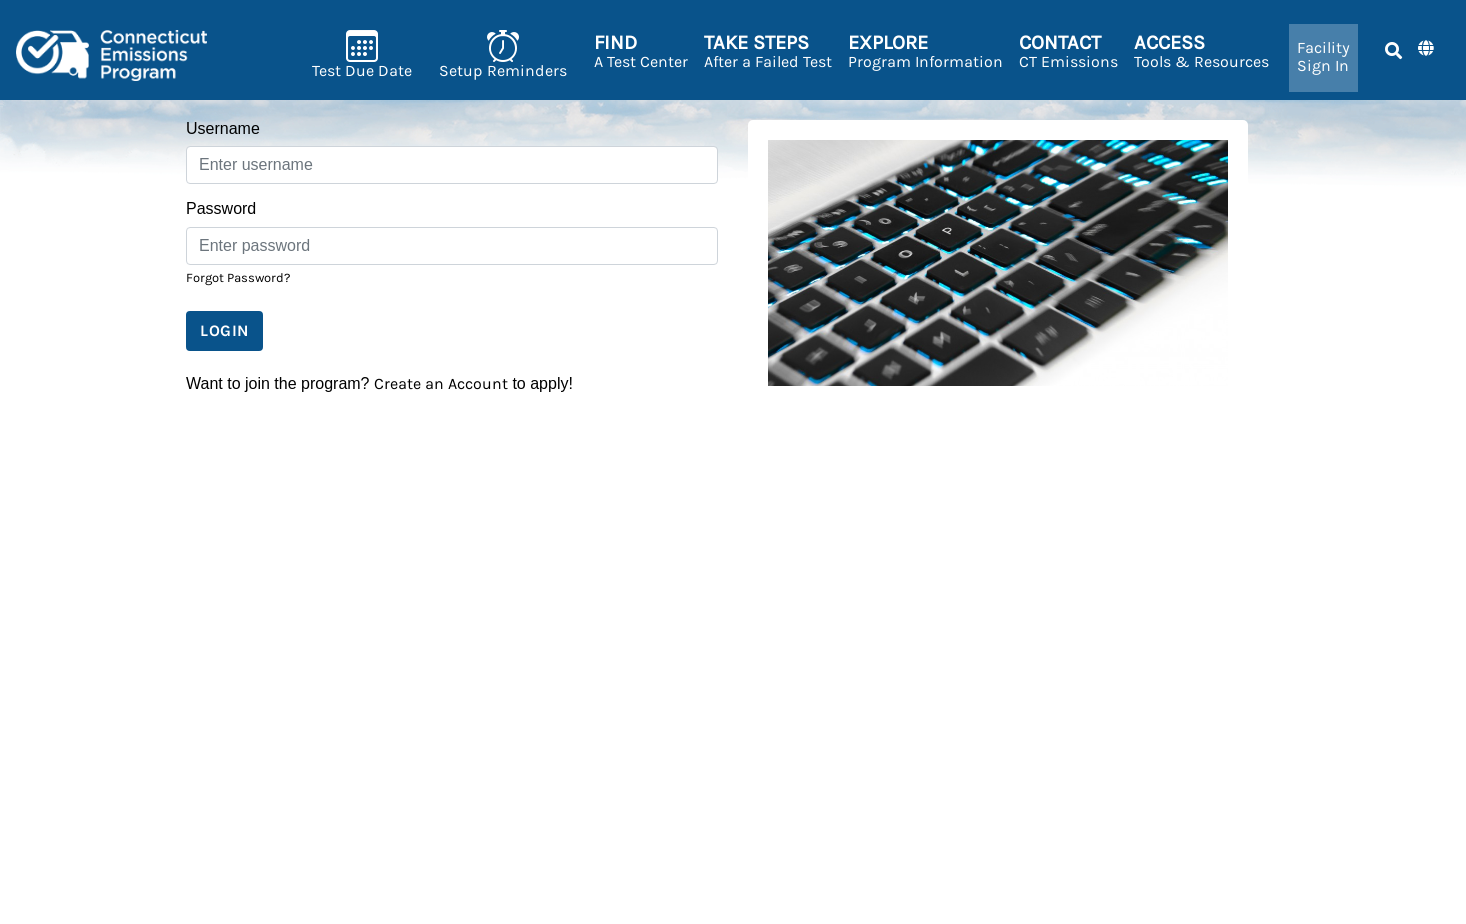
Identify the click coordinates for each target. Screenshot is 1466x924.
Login (224, 330)
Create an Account (441, 383)
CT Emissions (1068, 51)
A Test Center (641, 51)
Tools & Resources (1201, 51)
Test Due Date (362, 54)
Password (221, 208)
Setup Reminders (503, 54)
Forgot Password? (238, 277)
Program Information (925, 51)
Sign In (1323, 56)
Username (223, 128)
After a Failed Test (768, 51)
